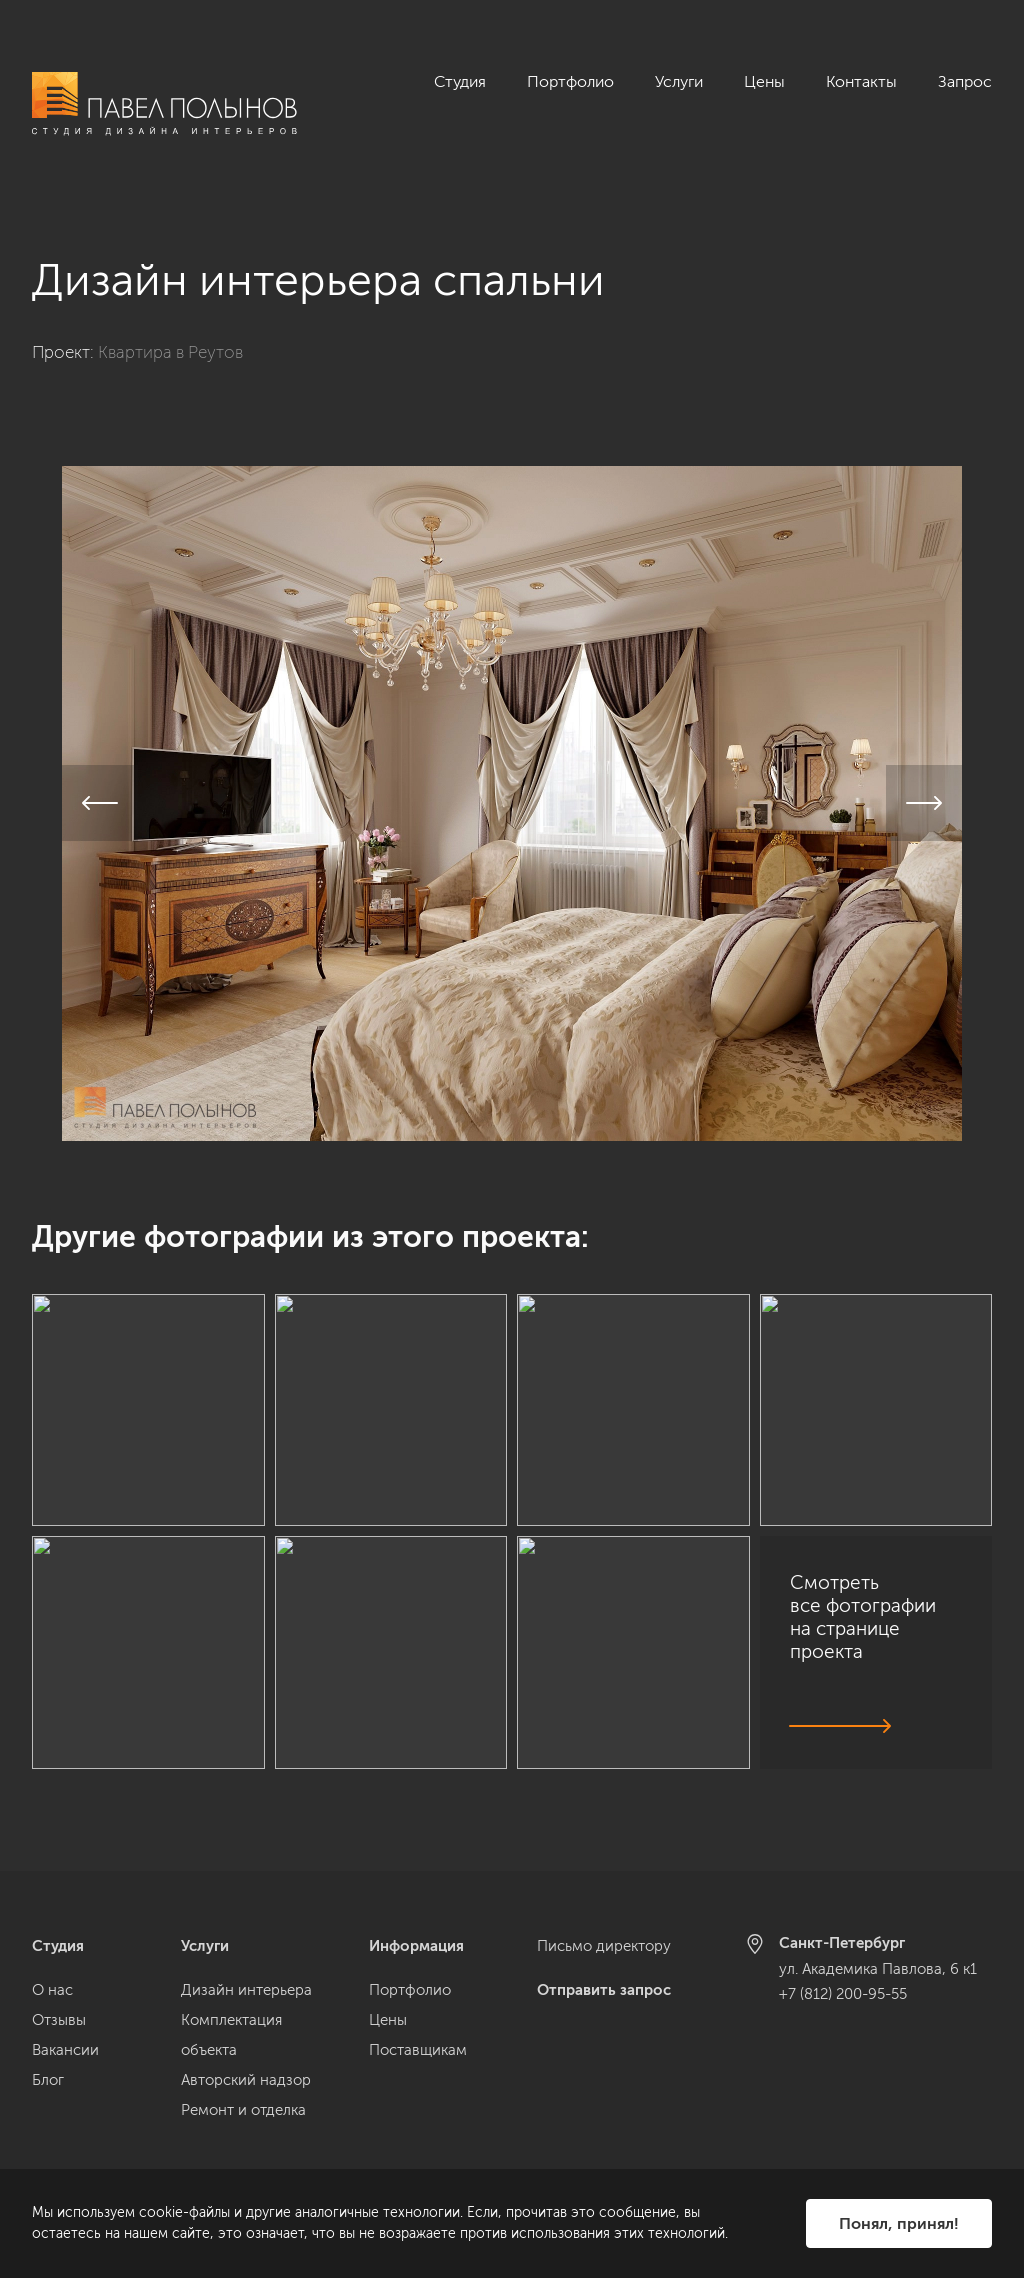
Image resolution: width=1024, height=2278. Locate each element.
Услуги (679, 81)
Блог (48, 2080)
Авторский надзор (246, 2080)
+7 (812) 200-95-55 (843, 1994)
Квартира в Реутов (170, 330)
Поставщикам (418, 2050)
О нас (52, 1990)
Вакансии (65, 2050)
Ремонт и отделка (243, 2110)
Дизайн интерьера (246, 1990)
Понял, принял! (899, 2223)
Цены (764, 81)
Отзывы (59, 2020)
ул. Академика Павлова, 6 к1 (878, 1969)
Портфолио (570, 81)
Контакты (861, 81)
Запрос (965, 81)
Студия (460, 81)
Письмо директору (604, 1946)
